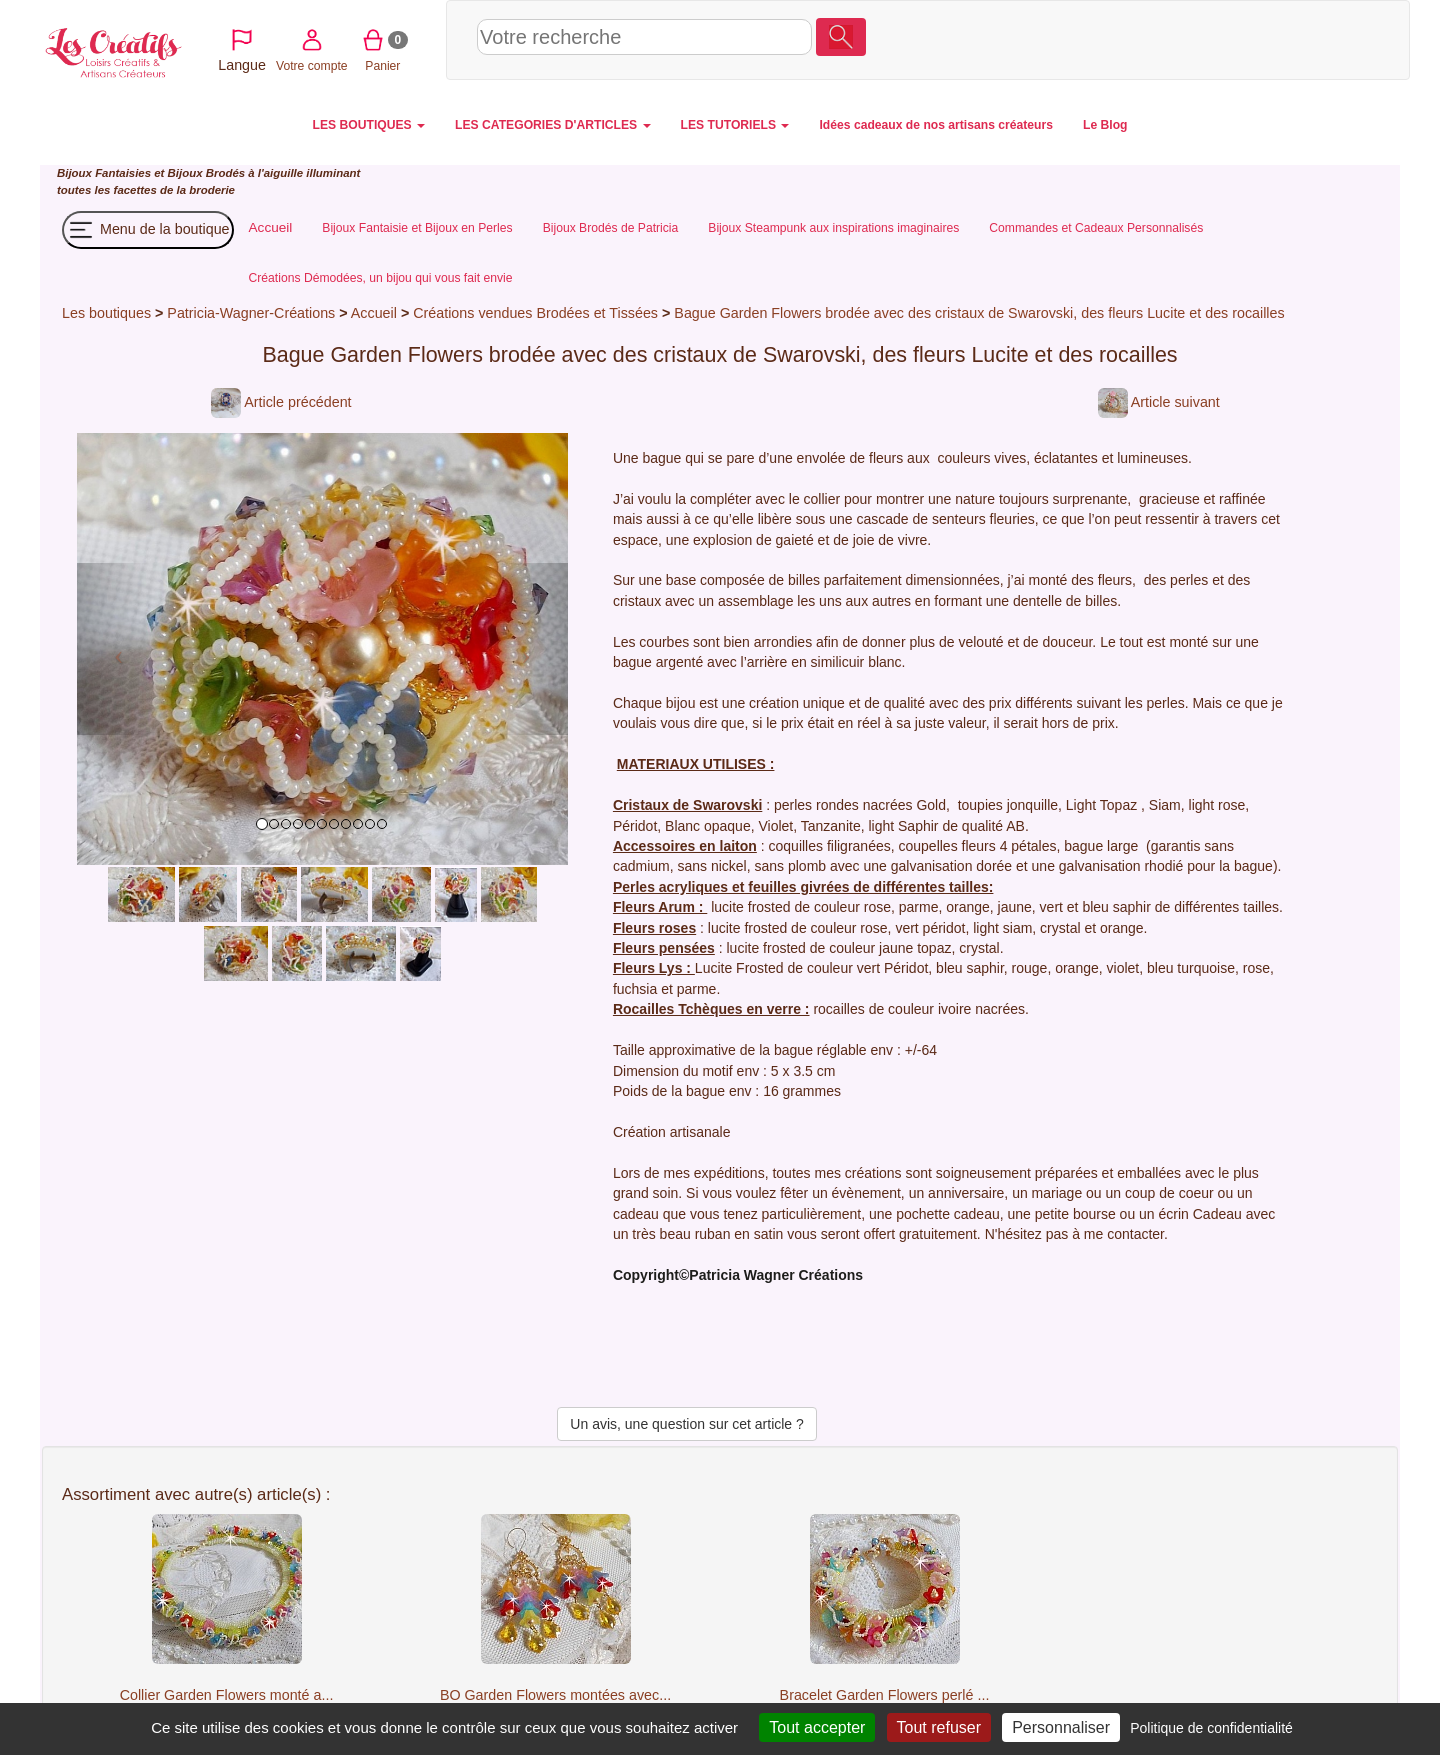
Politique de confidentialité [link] (1211, 1728)
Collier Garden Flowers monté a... (227, 1695)
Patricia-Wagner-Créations (251, 313)
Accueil (374, 313)
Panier (1291, 39)
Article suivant (1159, 402)
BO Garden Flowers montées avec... (555, 1695)
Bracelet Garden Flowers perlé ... (885, 1695)
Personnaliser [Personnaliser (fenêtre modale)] (1061, 1727)
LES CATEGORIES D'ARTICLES (552, 125)
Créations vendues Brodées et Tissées (535, 313)
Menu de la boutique (148, 230)
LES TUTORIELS (735, 125)
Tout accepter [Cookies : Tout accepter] (817, 1727)
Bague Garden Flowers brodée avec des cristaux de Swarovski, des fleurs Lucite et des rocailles (979, 313)
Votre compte (1221, 39)
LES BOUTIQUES (369, 125)
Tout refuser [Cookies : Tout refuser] (939, 1727)
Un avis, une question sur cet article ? (686, 1424)
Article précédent (281, 402)
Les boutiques (106, 313)
